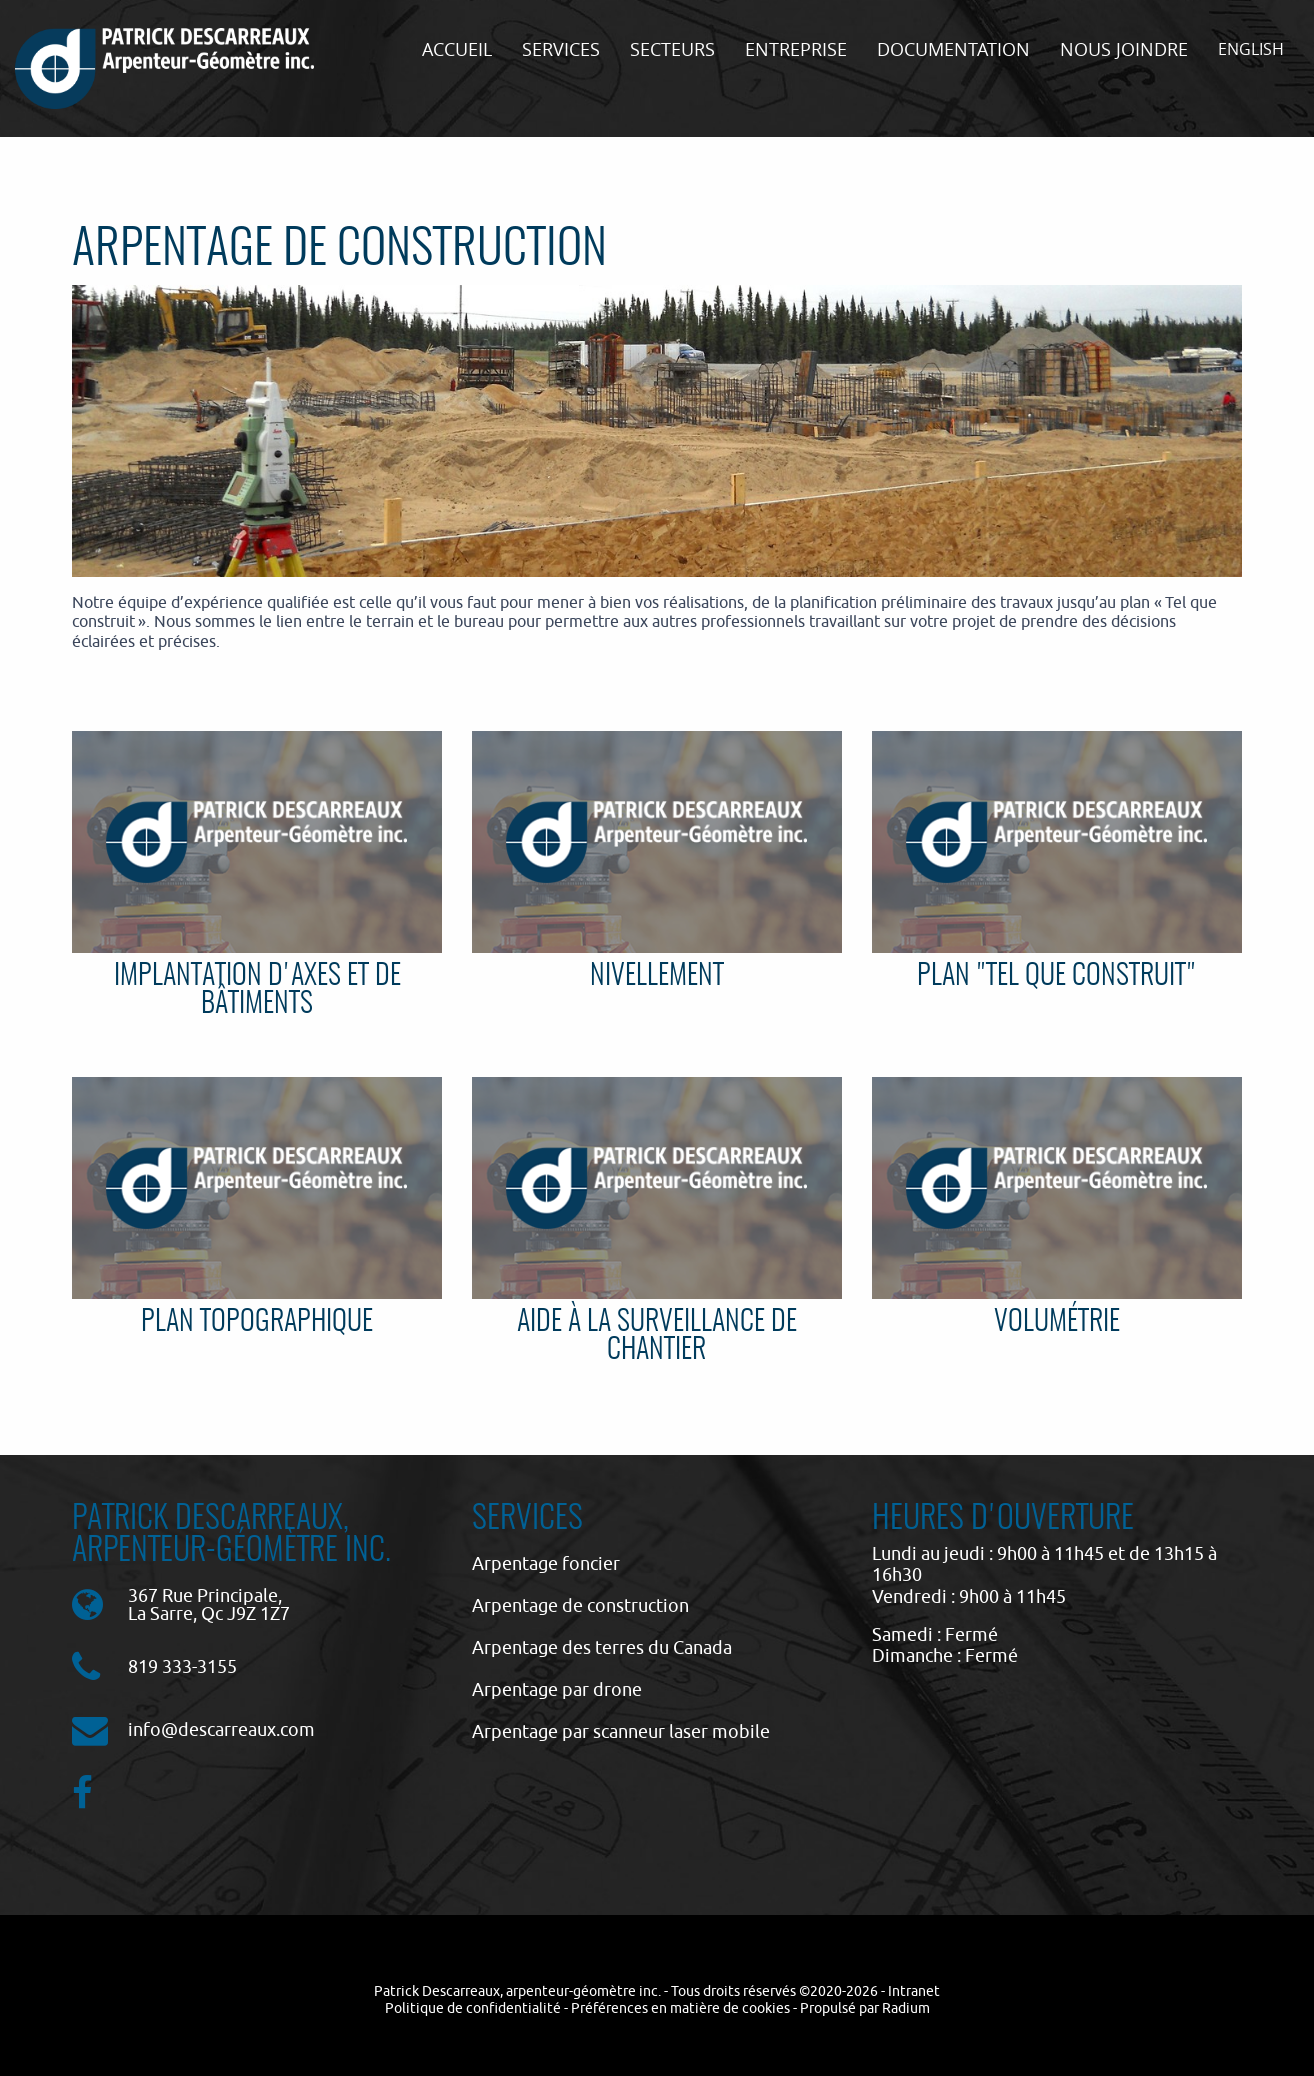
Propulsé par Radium (865, 2008)
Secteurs (672, 49)
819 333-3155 (182, 1666)
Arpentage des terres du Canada (602, 1647)
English (1251, 49)
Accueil (457, 49)
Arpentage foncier (546, 1563)
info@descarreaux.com (221, 1729)
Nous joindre (1124, 49)
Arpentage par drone (557, 1689)
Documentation (953, 49)
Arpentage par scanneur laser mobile (621, 1731)
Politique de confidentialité (473, 2008)
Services (561, 49)
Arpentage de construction (580, 1605)
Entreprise (796, 49)
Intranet (914, 1991)
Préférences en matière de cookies (680, 2008)
